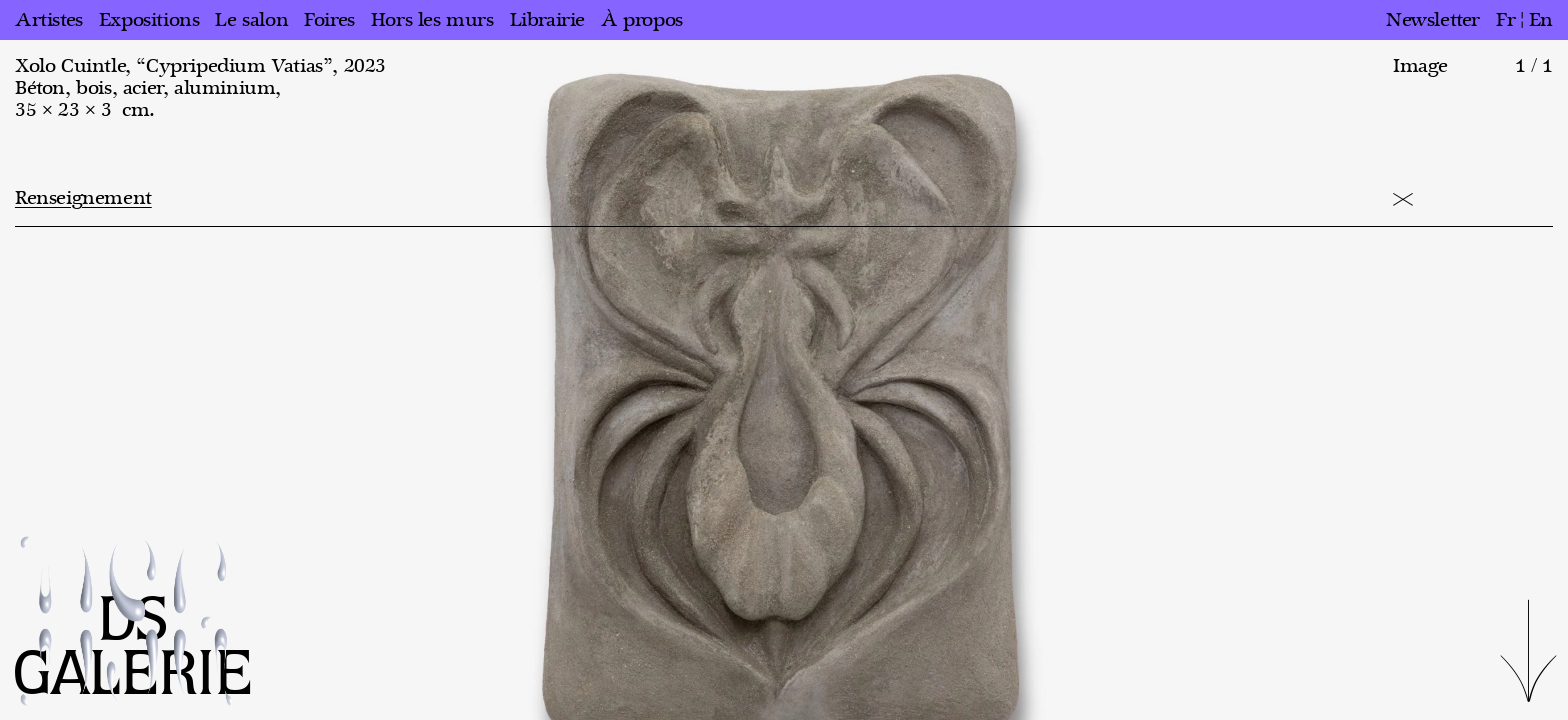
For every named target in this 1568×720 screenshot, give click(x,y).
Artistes (49, 20)
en (1541, 20)
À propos (642, 20)
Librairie (547, 20)
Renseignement (83, 198)
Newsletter (1433, 20)
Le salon (251, 20)
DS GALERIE (133, 648)
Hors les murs (432, 20)
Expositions (149, 20)
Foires (329, 20)
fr (1505, 20)
